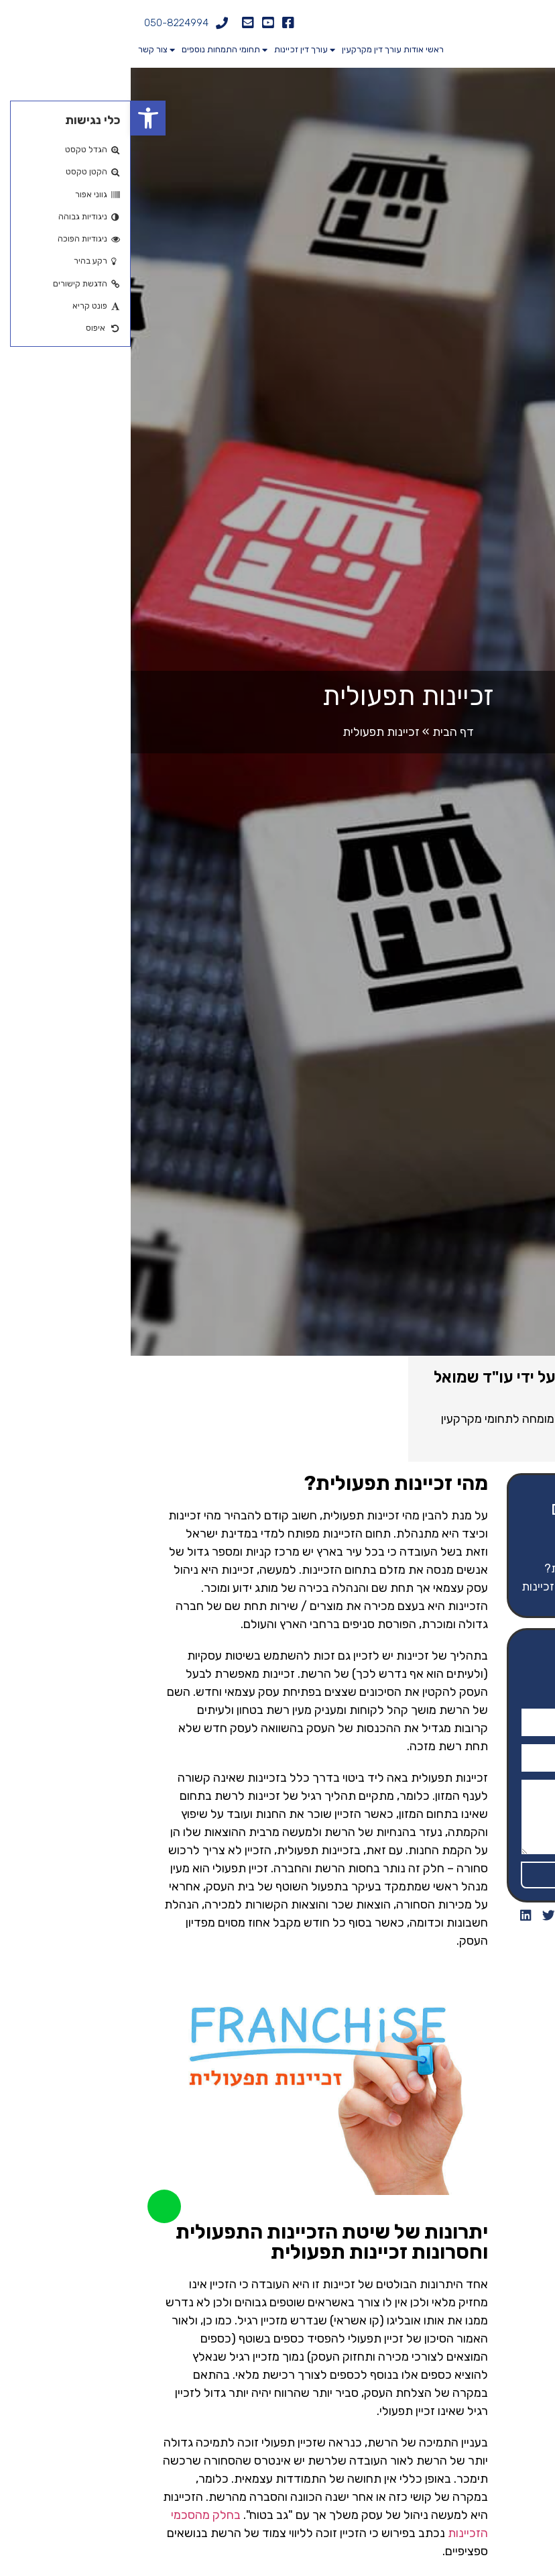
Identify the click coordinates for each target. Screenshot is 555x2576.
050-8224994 (45, 23)
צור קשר (22, 49)
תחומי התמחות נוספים (84, 50)
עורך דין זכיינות (164, 50)
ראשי (304, 49)
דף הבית (322, 731)
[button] (17, 118)
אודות (283, 49)
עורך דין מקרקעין (235, 50)
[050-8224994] (91, 23)
